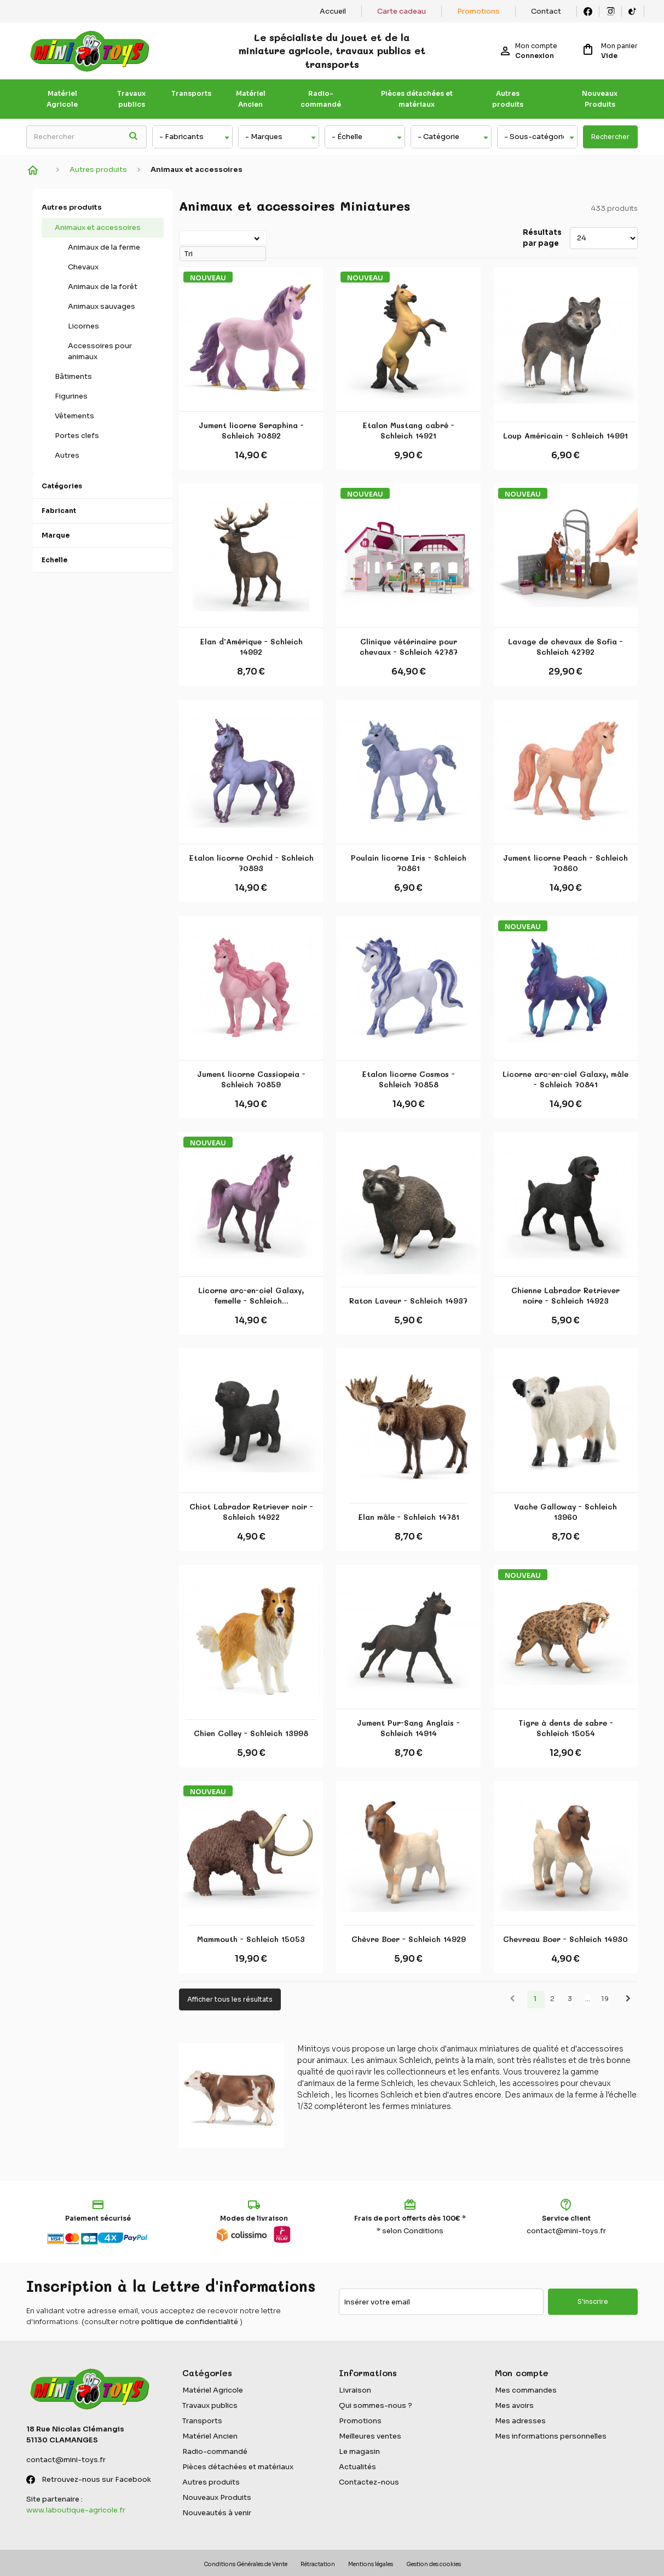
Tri (181, 237)
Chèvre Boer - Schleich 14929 (408, 1939)
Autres (67, 455)
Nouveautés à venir (216, 2512)
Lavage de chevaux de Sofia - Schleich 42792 (565, 647)
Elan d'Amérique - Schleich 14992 (251, 647)
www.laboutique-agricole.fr (75, 2510)
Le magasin (359, 2451)
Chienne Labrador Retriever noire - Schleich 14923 (565, 1296)
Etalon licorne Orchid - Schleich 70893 (251, 863)
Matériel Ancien (250, 98)
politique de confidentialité (189, 2321)
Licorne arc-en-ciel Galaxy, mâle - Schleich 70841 (565, 1079)
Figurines (71, 396)
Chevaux (83, 267)
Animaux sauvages (101, 306)
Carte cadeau (401, 11)
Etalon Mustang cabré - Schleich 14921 (408, 430)
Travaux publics (131, 98)
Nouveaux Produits (599, 98)
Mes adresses (520, 2420)
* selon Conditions (410, 2230)
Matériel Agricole (62, 98)
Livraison (355, 2390)
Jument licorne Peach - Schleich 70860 (565, 863)
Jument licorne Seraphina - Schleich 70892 (251, 430)
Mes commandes (526, 2390)
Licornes (83, 326)
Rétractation (318, 2564)
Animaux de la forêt (102, 286)
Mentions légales (370, 2564)
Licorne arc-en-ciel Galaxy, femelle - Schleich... (251, 1296)
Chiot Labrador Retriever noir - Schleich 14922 (251, 1512)
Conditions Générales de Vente (245, 2564)
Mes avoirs (514, 2405)
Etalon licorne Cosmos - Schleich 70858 (408, 1079)
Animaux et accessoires (98, 227)
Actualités (357, 2466)
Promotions (478, 11)
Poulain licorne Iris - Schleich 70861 (408, 863)
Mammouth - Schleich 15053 (251, 1939)
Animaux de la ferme (104, 247)
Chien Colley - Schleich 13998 (251, 1733)
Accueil (333, 11)
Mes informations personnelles (551, 2436)
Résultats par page (542, 238)
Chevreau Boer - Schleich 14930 (565, 1939)
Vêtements (74, 415)
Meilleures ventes (370, 2436)
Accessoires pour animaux (100, 351)
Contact (546, 11)
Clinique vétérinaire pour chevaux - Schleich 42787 (409, 647)
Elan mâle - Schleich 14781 (408, 1517)
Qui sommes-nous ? (375, 2405)
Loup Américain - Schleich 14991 (565, 436)
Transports (191, 93)
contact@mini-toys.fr (566, 2230)
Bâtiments (73, 376)
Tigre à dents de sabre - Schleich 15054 (565, 1728)
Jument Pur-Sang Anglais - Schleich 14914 (408, 1728)
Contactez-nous (369, 2482)
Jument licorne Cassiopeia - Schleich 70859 (251, 1079)
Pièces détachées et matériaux (417, 98)
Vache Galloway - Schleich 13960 (565, 1512)
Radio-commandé (321, 98)
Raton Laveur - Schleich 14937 (408, 1301)
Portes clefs (77, 435)
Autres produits (507, 98)
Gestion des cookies (433, 2564)
